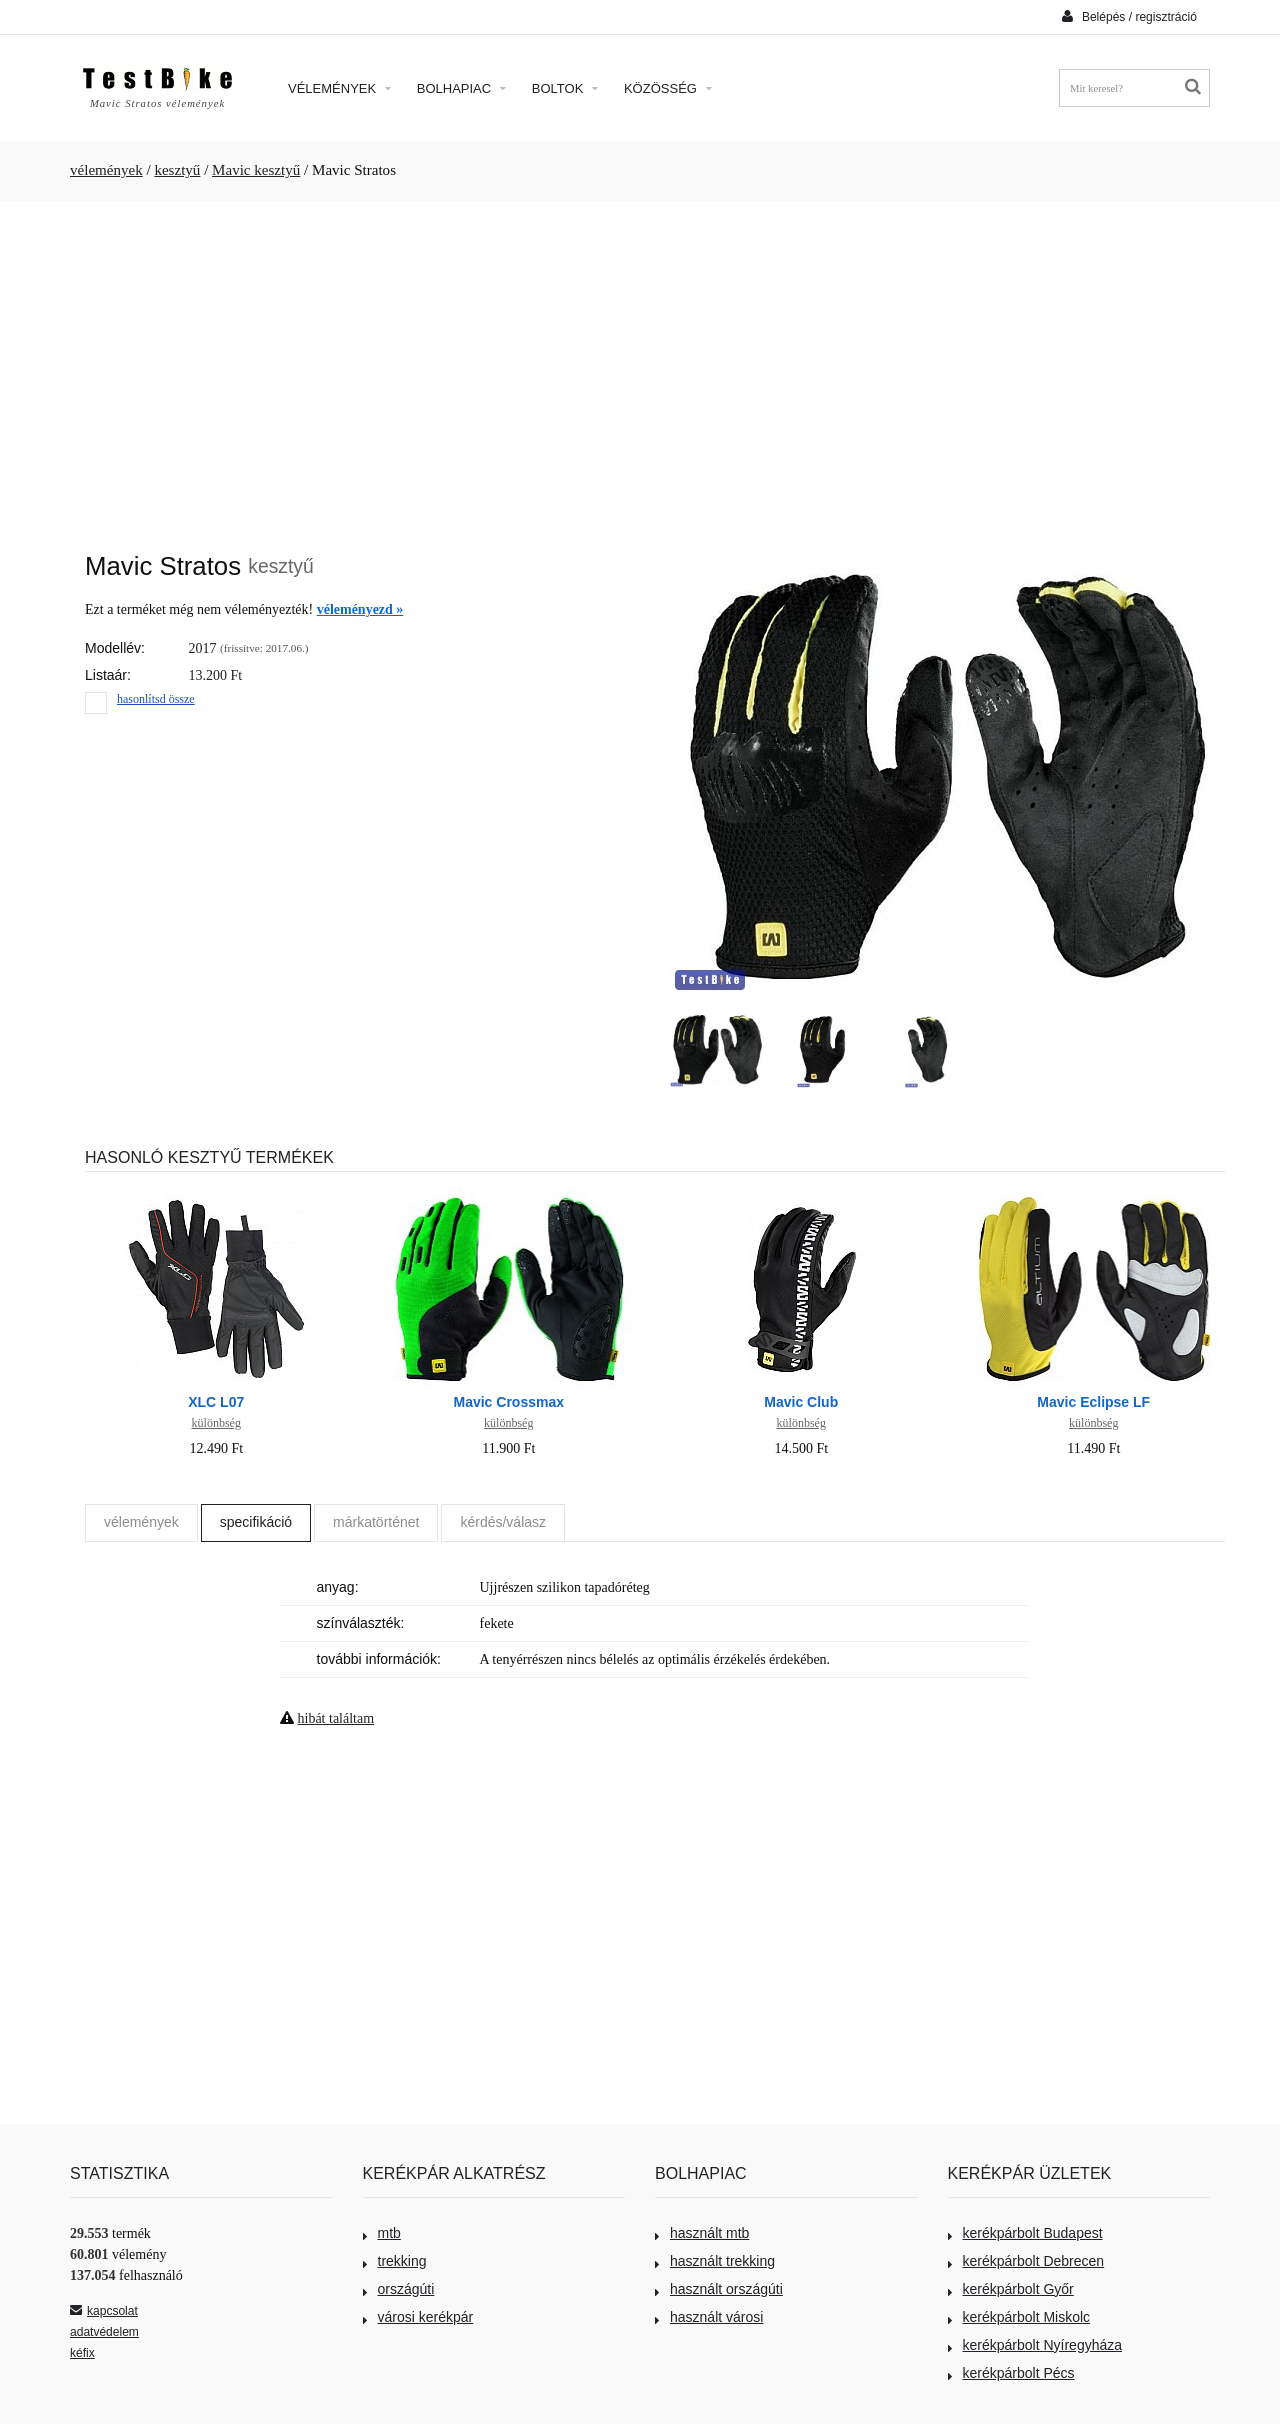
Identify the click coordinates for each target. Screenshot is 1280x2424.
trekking (395, 2261)
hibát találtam (336, 1718)
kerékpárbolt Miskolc (1019, 2317)
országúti (399, 2289)
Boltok (565, 88)
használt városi (709, 2317)
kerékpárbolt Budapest (1025, 2233)
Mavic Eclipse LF (1093, 1402)
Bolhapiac (461, 88)
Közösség (668, 88)
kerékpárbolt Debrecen (1026, 2261)
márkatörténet (376, 1522)
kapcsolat (104, 2311)
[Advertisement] (640, 366)
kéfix (82, 2353)
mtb (382, 2233)
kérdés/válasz (503, 1522)
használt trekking (715, 2261)
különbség (216, 1423)
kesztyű (177, 170)
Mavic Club (801, 1402)
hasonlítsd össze (156, 699)
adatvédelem (104, 2332)
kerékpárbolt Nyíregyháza (1035, 2345)
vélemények (106, 170)
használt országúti (719, 2289)
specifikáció (256, 1522)
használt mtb (702, 2233)
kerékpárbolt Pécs (1011, 2373)
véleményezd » (360, 609)
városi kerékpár (418, 2317)
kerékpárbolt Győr (1011, 2289)
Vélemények (339, 88)
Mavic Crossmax (508, 1402)
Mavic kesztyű (256, 170)
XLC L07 (216, 1402)
